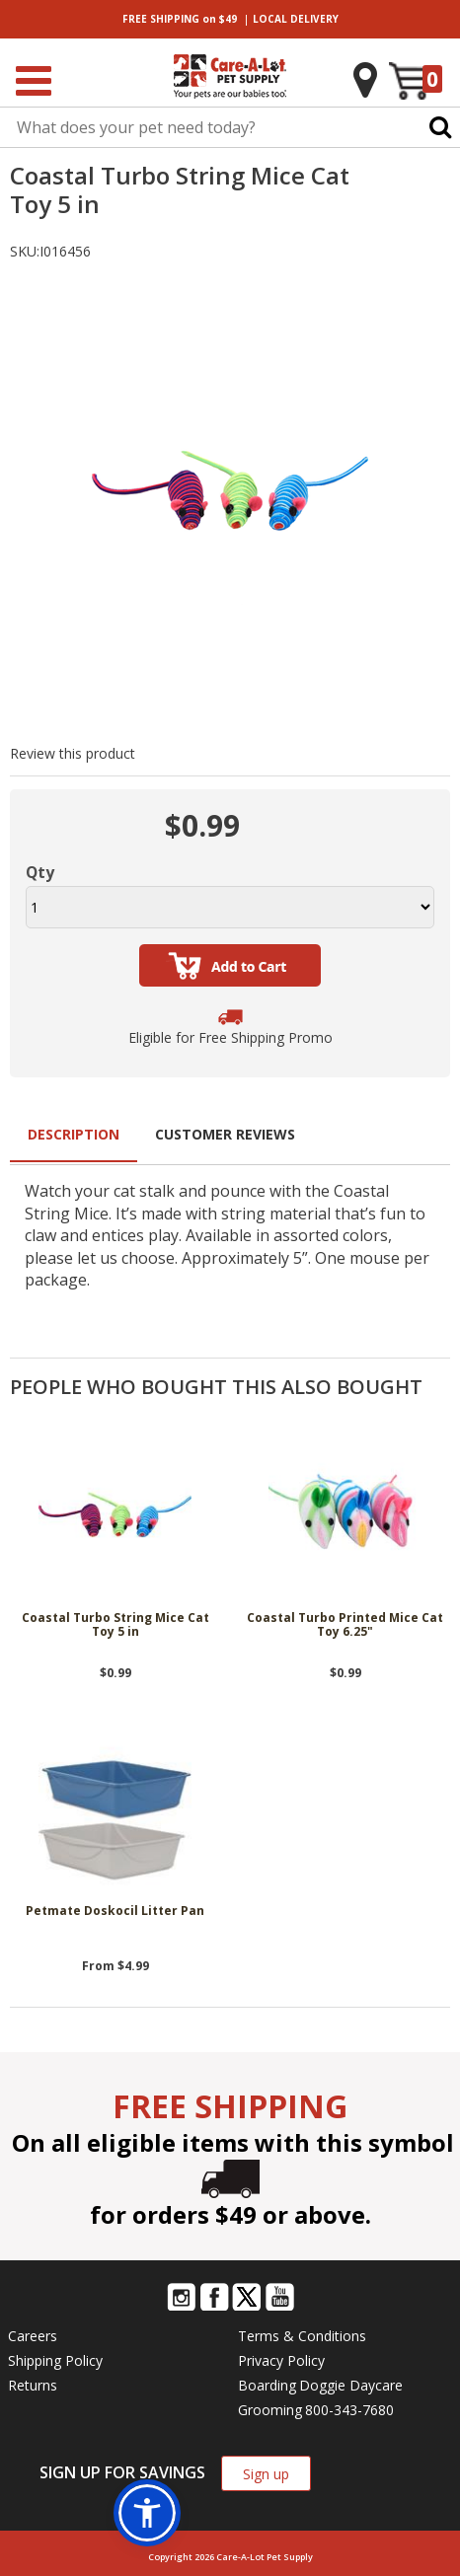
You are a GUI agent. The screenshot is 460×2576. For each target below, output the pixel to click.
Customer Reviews (225, 1134)
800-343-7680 (349, 2409)
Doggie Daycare (351, 2385)
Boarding (267, 2385)
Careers (32, 2335)
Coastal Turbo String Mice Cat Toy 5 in (115, 1625)
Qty (40, 872)
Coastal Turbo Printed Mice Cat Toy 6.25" (345, 1625)
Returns (32, 2385)
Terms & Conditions (302, 2335)
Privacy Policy (281, 2360)
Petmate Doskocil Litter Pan (115, 1911)
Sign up (266, 2474)
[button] (147, 2512)
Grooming (270, 2409)
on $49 (179, 19)
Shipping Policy (55, 2360)
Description (73, 1134)
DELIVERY (296, 19)
